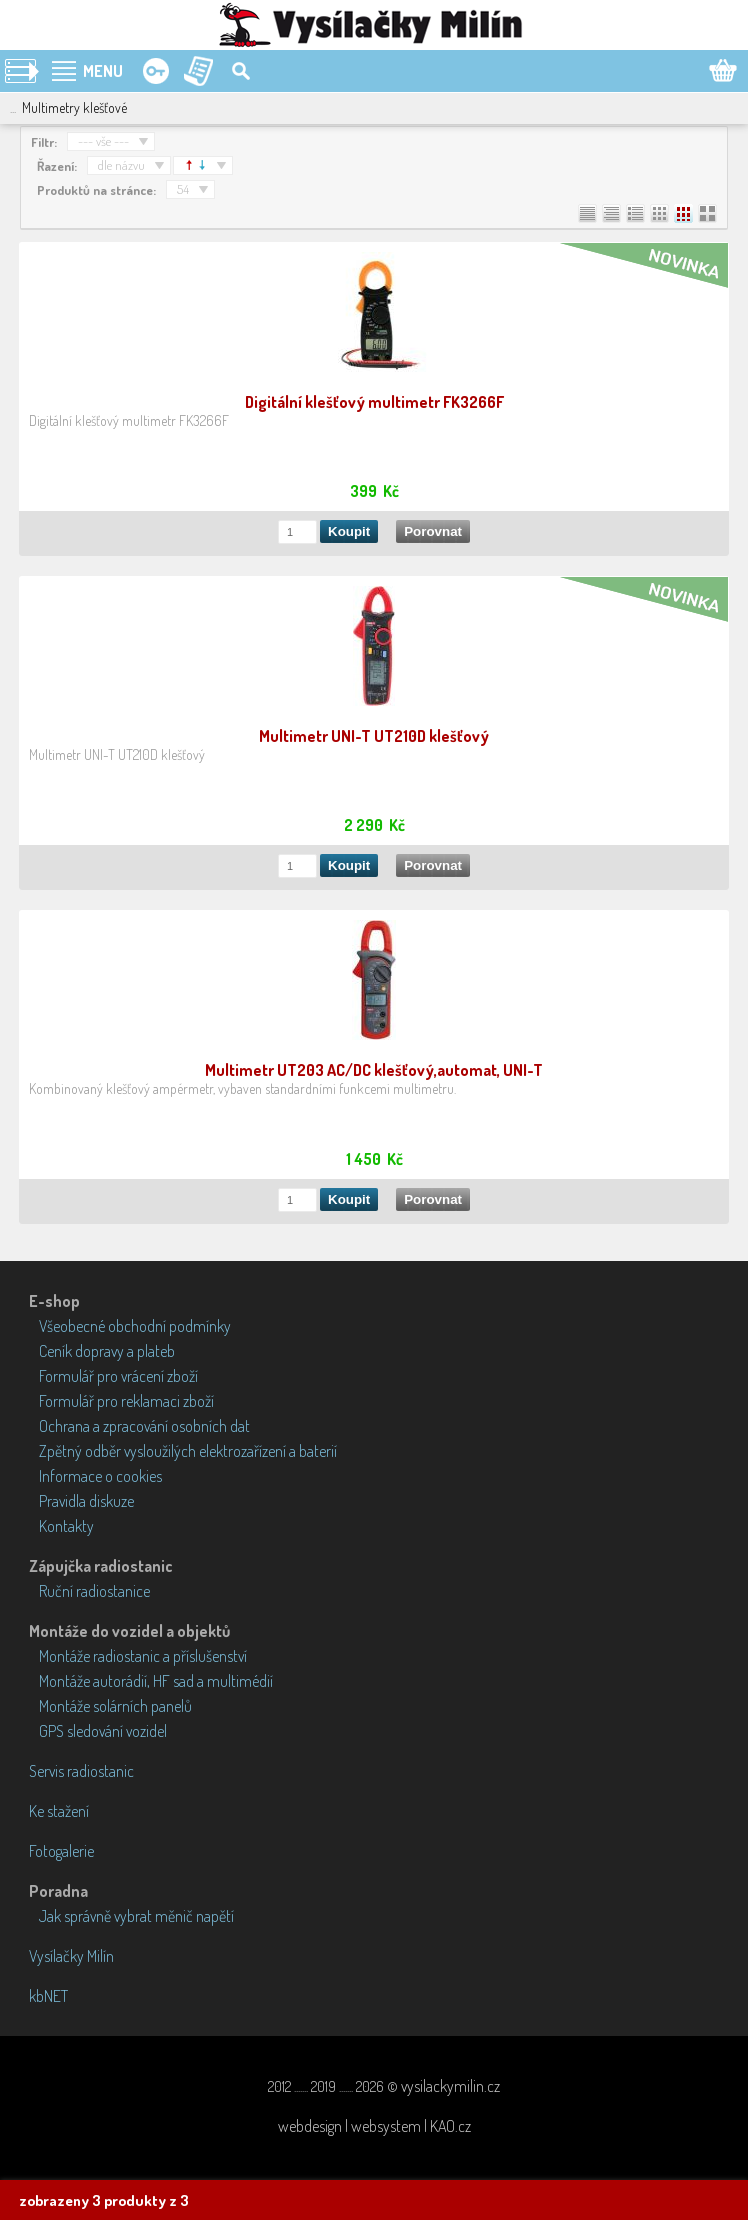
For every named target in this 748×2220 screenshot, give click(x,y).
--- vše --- (103, 141)
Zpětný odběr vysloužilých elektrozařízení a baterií (188, 1451)
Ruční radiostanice (94, 1591)
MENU (103, 71)
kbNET (48, 1996)
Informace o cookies (100, 1476)
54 (183, 189)
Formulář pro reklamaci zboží (126, 1401)
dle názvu (121, 165)
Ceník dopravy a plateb (107, 1351)
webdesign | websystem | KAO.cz (374, 2126)
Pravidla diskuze (86, 1501)
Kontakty (66, 1526)
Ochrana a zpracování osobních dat (144, 1426)
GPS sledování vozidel (103, 1731)
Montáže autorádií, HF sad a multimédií (156, 1681)
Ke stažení (59, 1811)
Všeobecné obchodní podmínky (135, 1326)
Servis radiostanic (81, 1771)
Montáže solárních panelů (115, 1706)
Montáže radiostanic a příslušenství (143, 1656)
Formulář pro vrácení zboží (118, 1376)
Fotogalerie (61, 1851)
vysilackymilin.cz (450, 2086)
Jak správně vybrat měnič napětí (136, 1916)
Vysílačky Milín (71, 1956)
